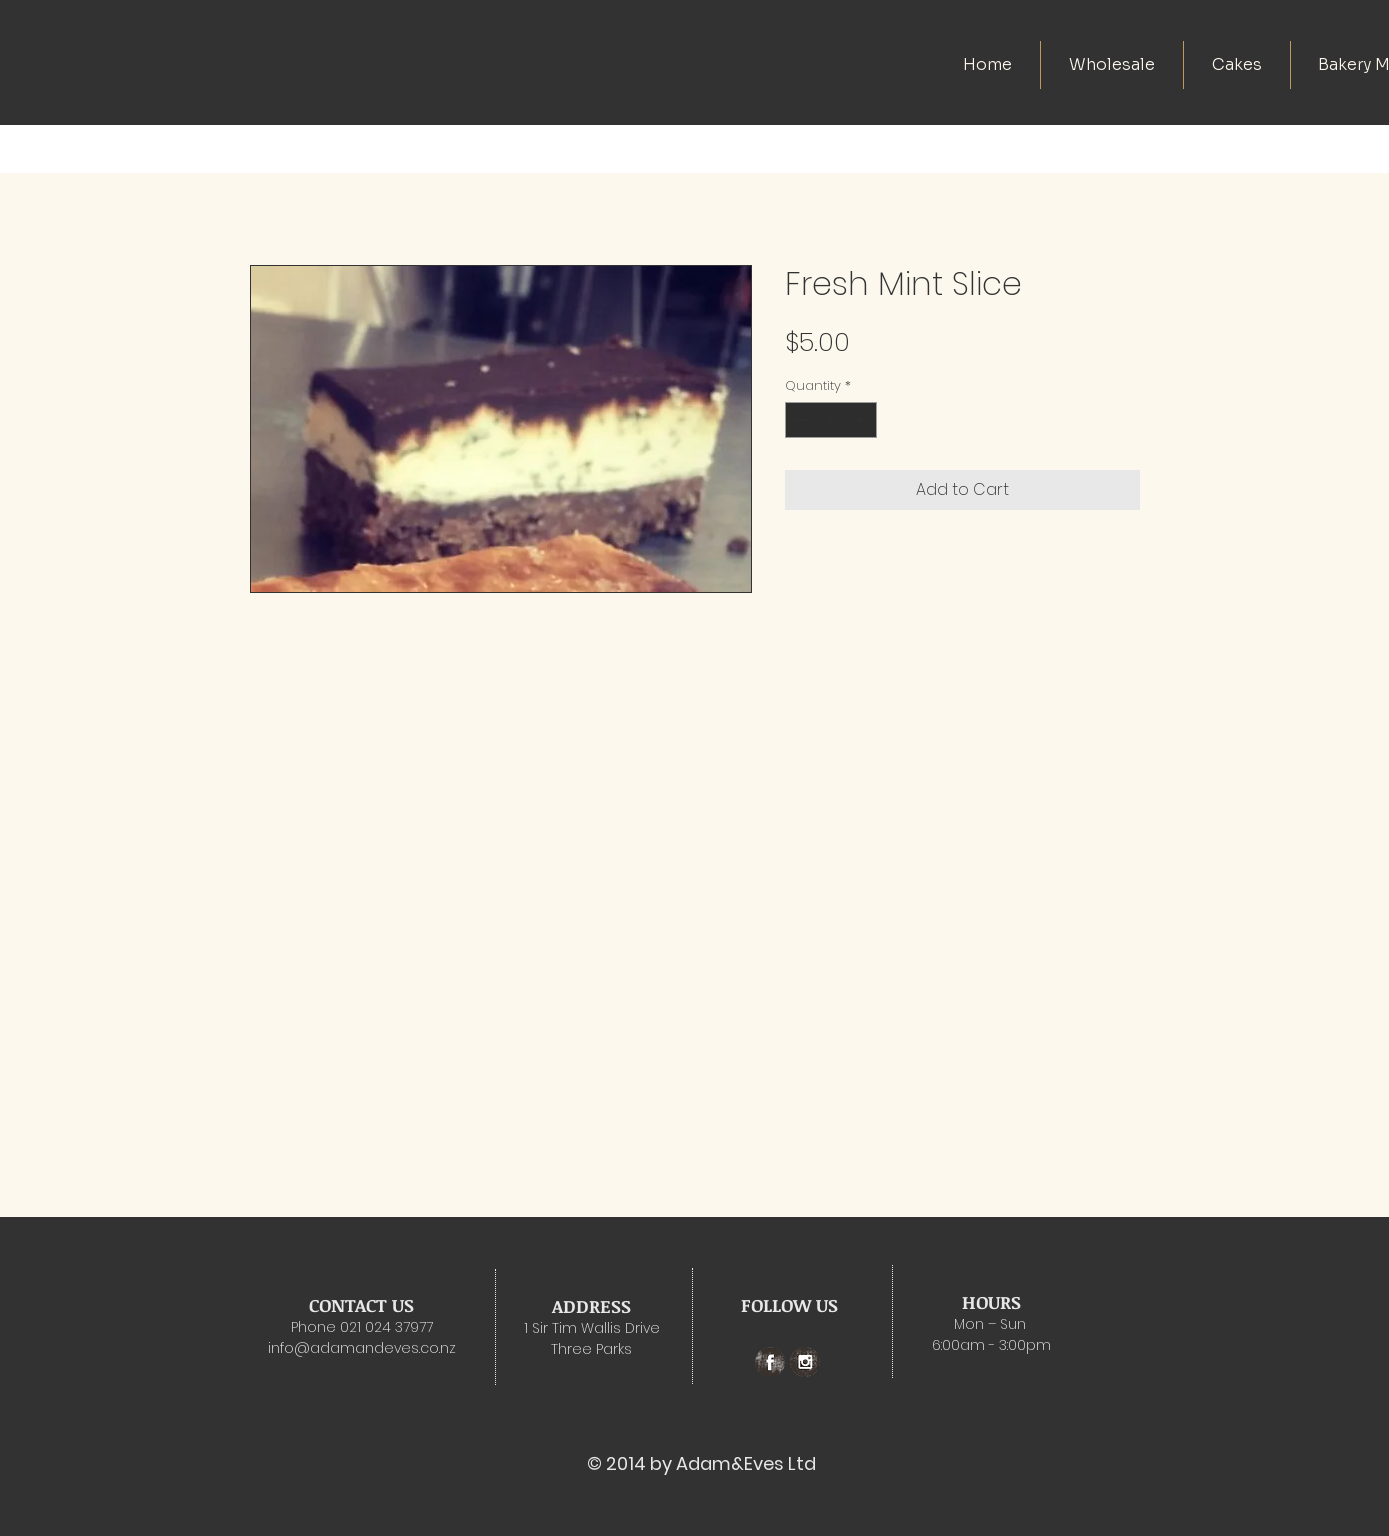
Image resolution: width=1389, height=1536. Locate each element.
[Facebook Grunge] (770, 1362)
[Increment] (862, 420)
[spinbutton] (830, 420)
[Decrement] (800, 420)
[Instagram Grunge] (805, 1362)
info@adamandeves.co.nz (362, 1348)
